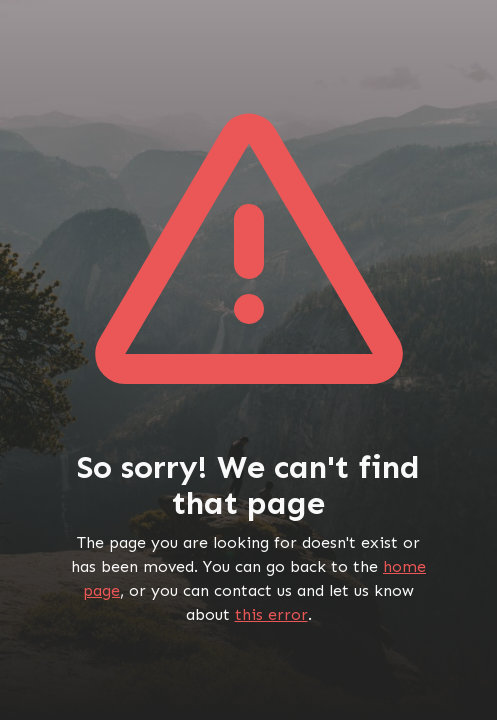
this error (271, 614)
